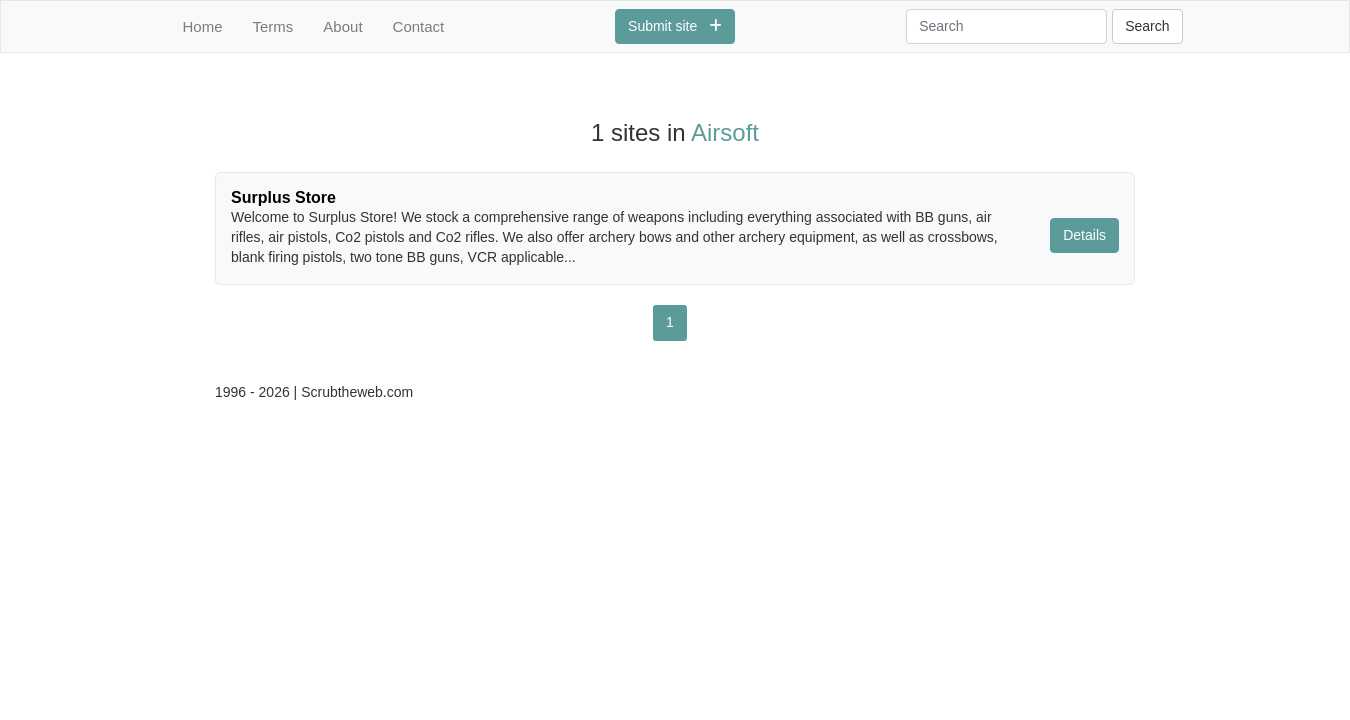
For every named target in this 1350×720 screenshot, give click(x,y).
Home (203, 26)
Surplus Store (283, 197)
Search (1147, 26)
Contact (419, 26)
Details (1084, 235)
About (342, 26)
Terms (273, 26)
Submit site (675, 26)
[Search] (1006, 26)
